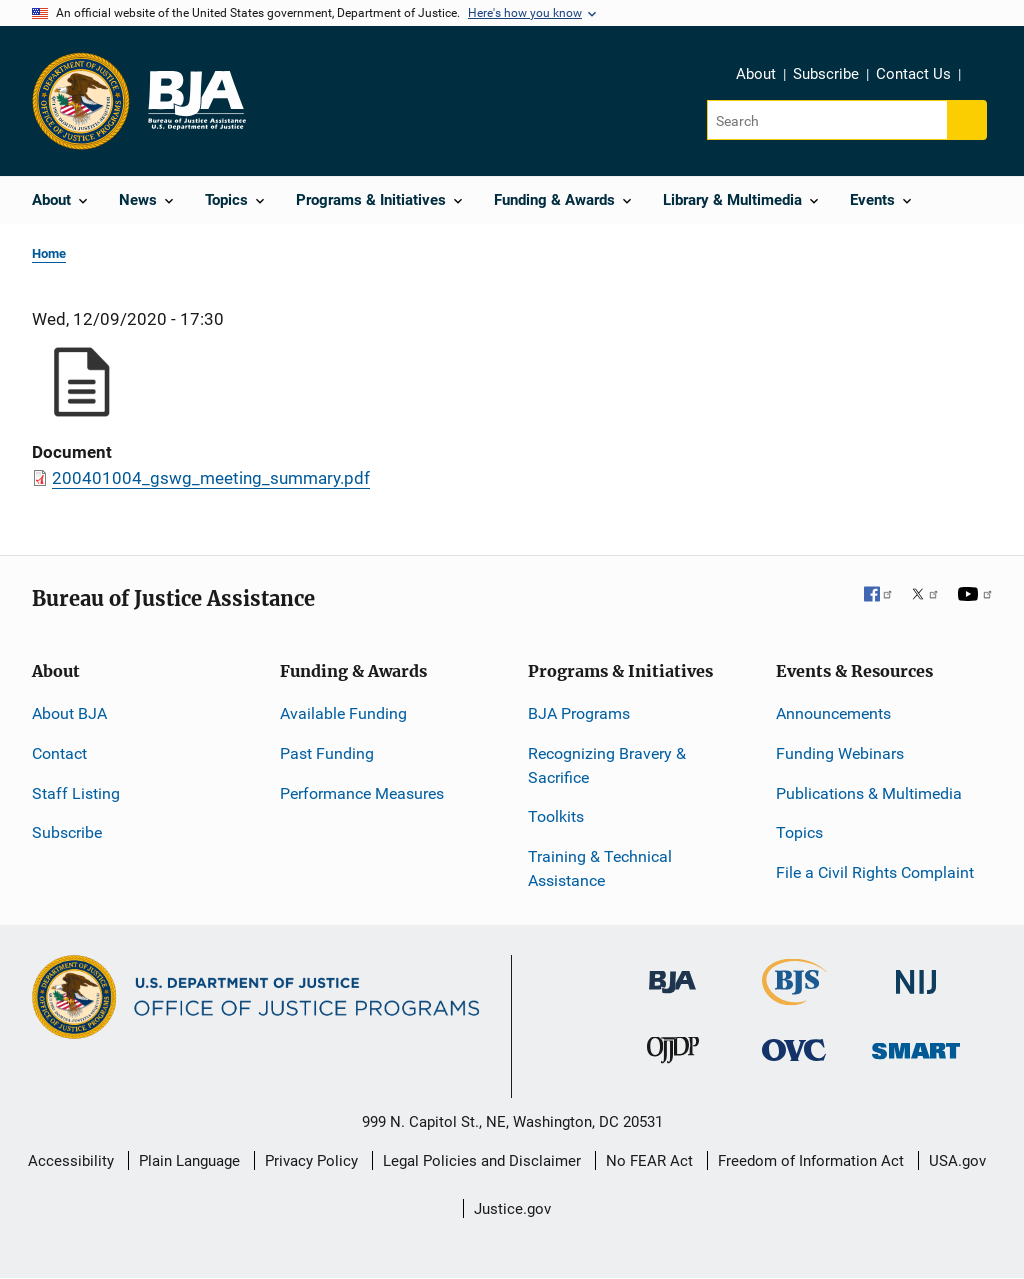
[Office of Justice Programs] (81, 101)
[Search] (828, 120)
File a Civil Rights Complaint (875, 872)
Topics (799, 832)
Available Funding (343, 713)
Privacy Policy (311, 1161)
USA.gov (957, 1161)
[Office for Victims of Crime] (794, 1049)
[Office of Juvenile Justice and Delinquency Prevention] (673, 1054)
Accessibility (71, 1161)
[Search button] (967, 120)
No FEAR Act (649, 1161)
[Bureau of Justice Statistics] (794, 996)
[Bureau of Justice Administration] (672, 972)
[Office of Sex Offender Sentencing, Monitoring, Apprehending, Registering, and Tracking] (916, 1045)
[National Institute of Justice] (916, 973)
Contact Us (913, 74)
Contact (59, 753)
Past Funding (327, 753)
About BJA (69, 713)
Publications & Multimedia (869, 793)
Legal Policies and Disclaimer (482, 1161)
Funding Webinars (840, 753)
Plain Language (189, 1161)
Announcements (833, 713)
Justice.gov (512, 1209)
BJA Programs (579, 713)
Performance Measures (362, 793)
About (756, 74)
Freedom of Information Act (811, 1161)
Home (49, 253)
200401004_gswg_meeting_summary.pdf (211, 478)
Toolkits (556, 816)
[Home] (196, 101)
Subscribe (826, 74)
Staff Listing (76, 793)
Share (983, 77)
